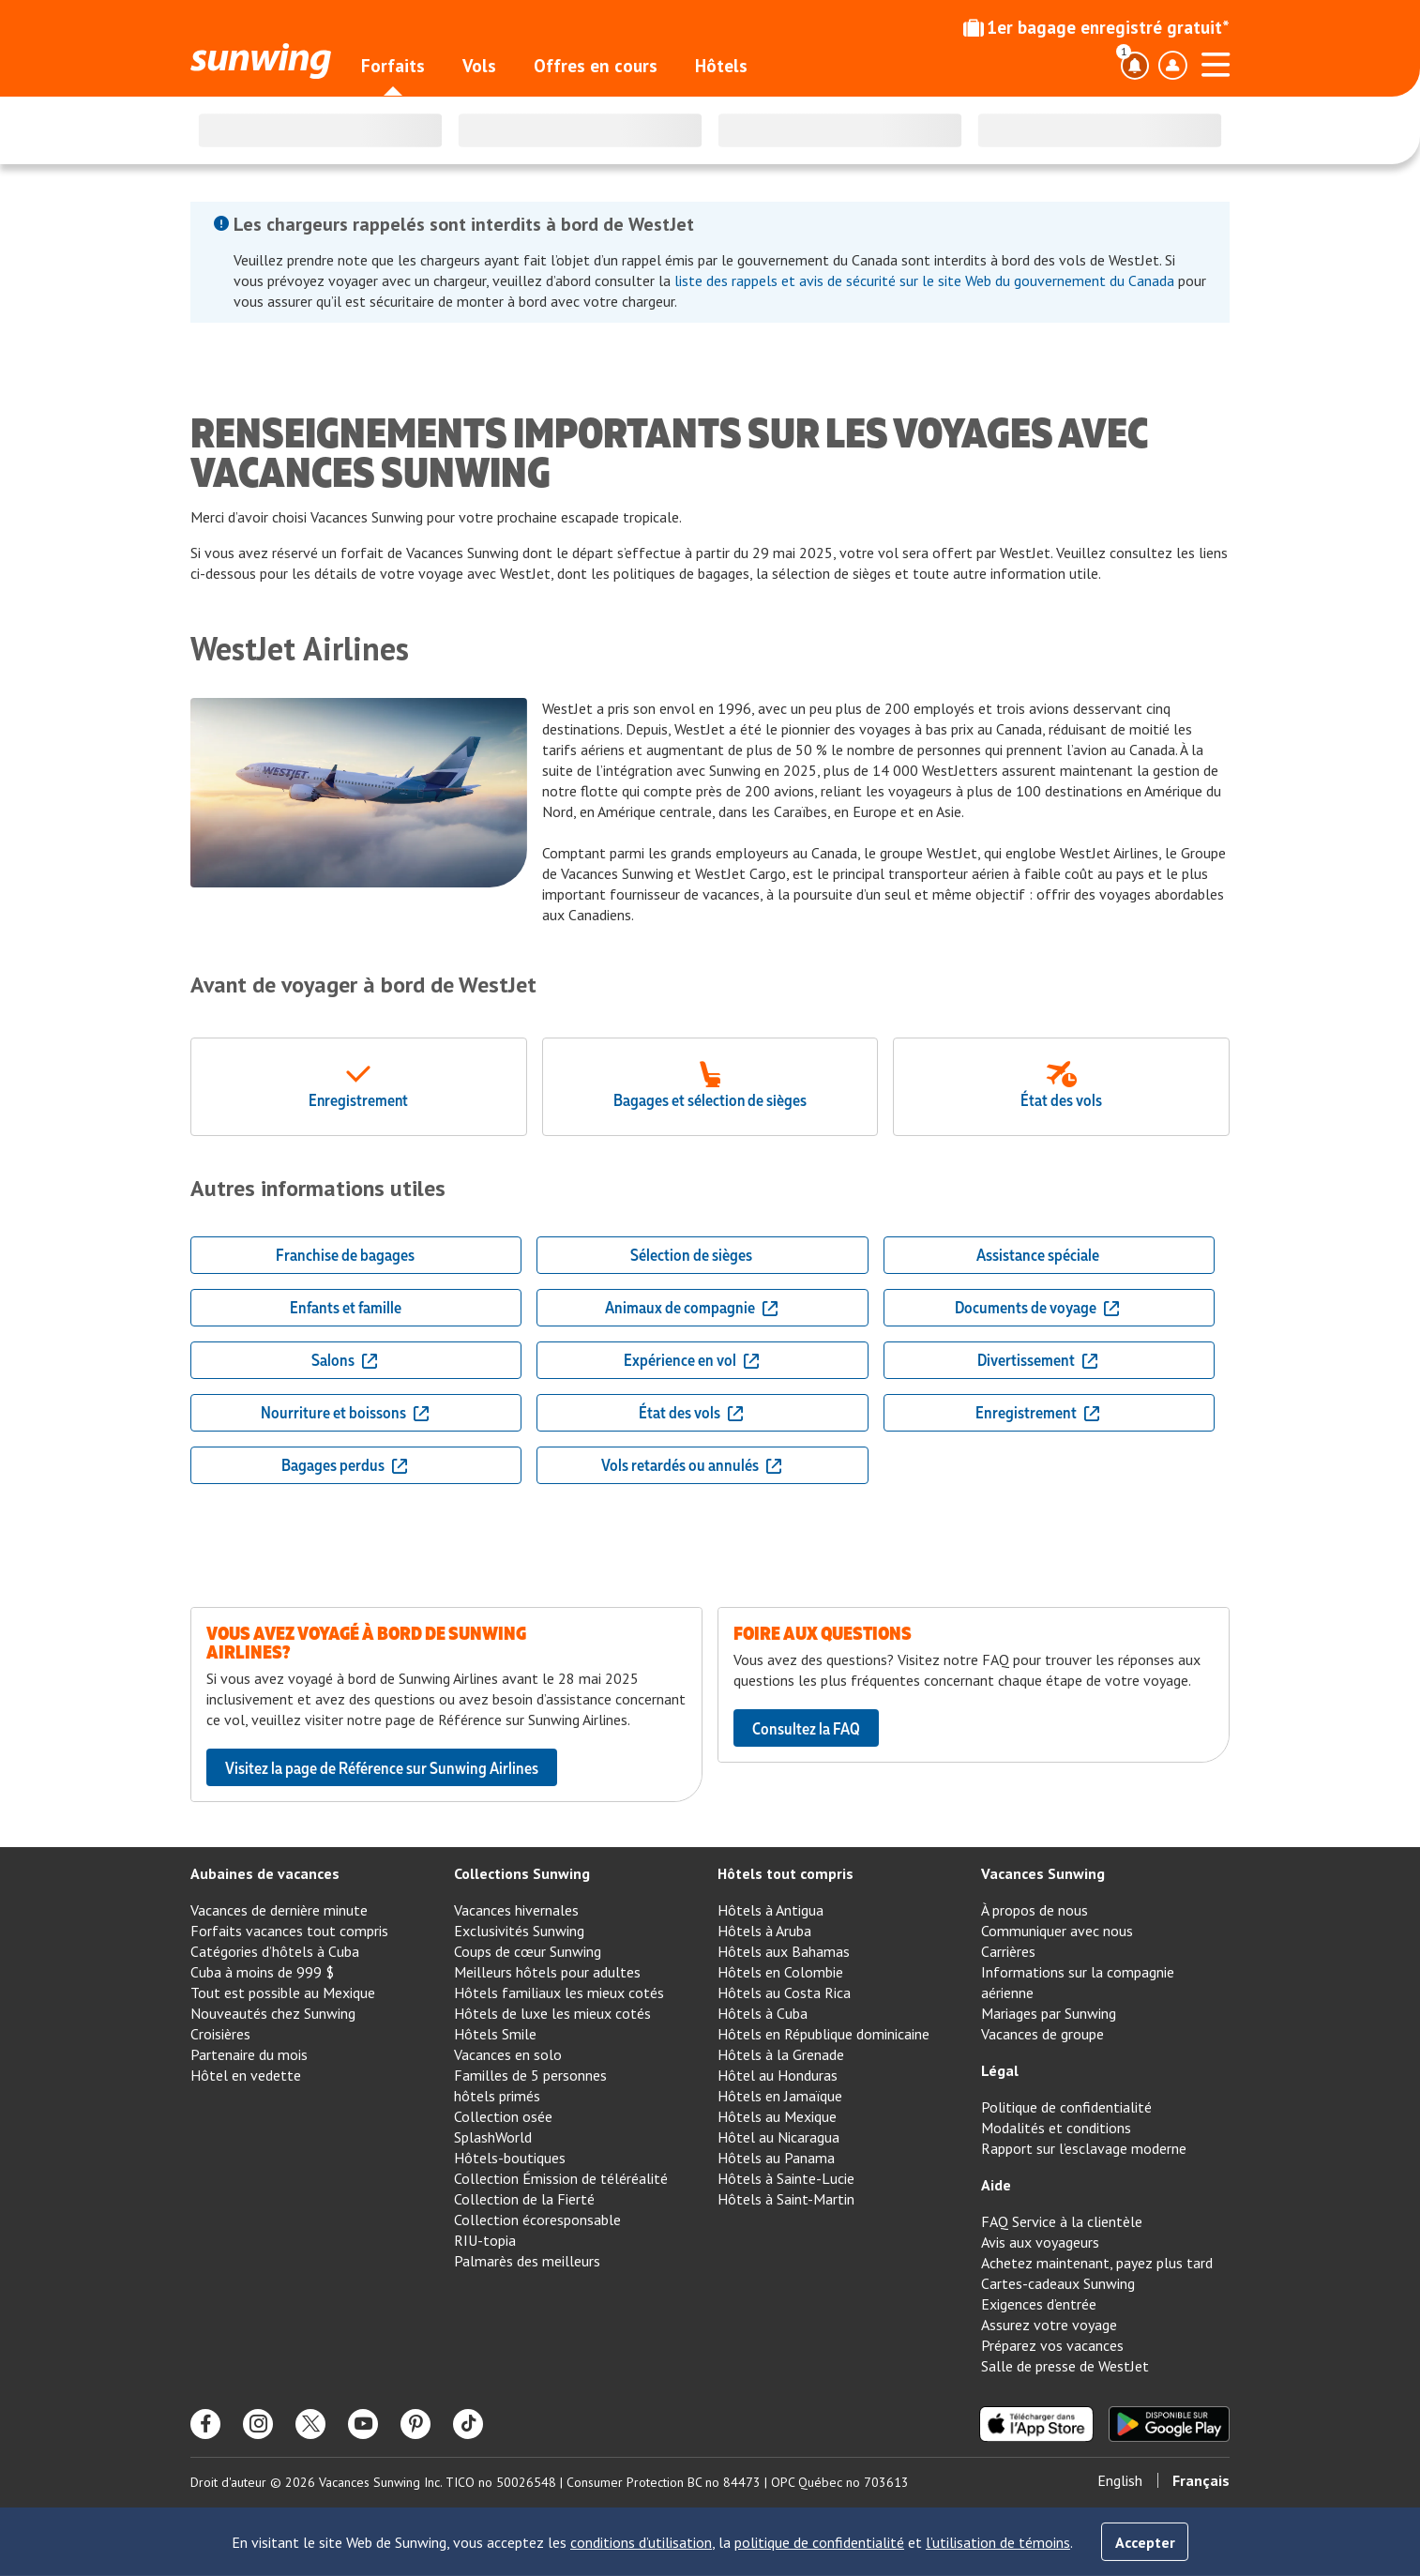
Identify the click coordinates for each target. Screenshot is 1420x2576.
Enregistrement (1038, 1412)
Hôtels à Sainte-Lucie (786, 2178)
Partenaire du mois (249, 2054)
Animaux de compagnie (692, 1306)
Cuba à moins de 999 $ (262, 1971)
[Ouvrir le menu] (1215, 61)
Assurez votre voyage (1049, 2324)
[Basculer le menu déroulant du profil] (1172, 66)
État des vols (692, 1412)
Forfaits (393, 65)
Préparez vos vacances (1052, 2345)
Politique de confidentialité (1066, 2107)
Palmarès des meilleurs (527, 2260)
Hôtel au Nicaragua (778, 2137)
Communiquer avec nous (1057, 1930)
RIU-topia (485, 2240)
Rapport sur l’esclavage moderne (1083, 2148)
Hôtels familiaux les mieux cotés (559, 1992)
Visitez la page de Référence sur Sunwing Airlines (381, 1767)
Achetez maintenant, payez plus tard (1097, 2262)
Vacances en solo (508, 2054)
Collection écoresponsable (537, 2219)
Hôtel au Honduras (778, 2075)
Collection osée (503, 2116)
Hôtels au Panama (776, 2157)
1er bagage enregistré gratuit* (1096, 27)
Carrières (1008, 1951)
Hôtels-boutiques (510, 2157)
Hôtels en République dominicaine (823, 2033)
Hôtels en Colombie (780, 1971)
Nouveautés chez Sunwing (272, 2013)
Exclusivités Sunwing (519, 1930)
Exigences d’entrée (1038, 2304)
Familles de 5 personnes (530, 2075)
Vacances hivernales (516, 1910)
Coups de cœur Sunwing (527, 1951)
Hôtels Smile (495, 2033)
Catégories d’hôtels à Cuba (274, 1951)
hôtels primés (497, 2095)
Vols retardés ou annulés (692, 1464)
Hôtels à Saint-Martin (786, 2199)
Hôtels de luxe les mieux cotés (552, 2013)
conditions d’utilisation (641, 2542)
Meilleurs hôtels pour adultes (547, 1971)
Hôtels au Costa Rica (784, 1992)
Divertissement (1038, 1359)
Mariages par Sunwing (1048, 2013)
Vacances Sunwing (1043, 1873)
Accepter (1145, 2542)
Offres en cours (595, 65)
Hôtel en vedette (245, 2075)
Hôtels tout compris (786, 1873)
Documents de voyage (1038, 1306)
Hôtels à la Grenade (781, 2054)
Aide (996, 2184)
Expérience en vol (692, 1359)
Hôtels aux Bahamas (784, 1951)
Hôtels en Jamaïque (780, 2095)
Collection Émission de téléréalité (561, 2178)
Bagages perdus (345, 1464)
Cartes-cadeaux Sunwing (1058, 2283)
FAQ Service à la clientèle (1061, 2221)
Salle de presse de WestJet (1065, 2365)
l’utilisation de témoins (998, 2542)
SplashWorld (493, 2137)
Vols (479, 65)
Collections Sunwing (522, 1873)
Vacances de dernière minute (279, 1910)
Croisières (220, 2033)
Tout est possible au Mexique (282, 1992)
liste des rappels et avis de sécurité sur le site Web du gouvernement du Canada (924, 280)
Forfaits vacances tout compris (289, 1930)
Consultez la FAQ (806, 1728)
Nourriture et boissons (346, 1412)
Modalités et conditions (1056, 2127)
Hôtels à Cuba (763, 2013)
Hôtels (721, 65)
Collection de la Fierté (524, 2199)
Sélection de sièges (691, 1254)
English (1119, 2480)
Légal (1000, 2070)
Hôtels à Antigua (770, 1910)
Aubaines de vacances (265, 1873)
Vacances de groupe (1042, 2033)
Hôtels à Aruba (764, 1930)
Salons (345, 1359)
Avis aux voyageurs (1040, 2242)
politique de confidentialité (819, 2542)
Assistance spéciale (1037, 1254)
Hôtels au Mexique (777, 2116)
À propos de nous (1034, 1910)
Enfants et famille (345, 1306)
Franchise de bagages (345, 1254)
